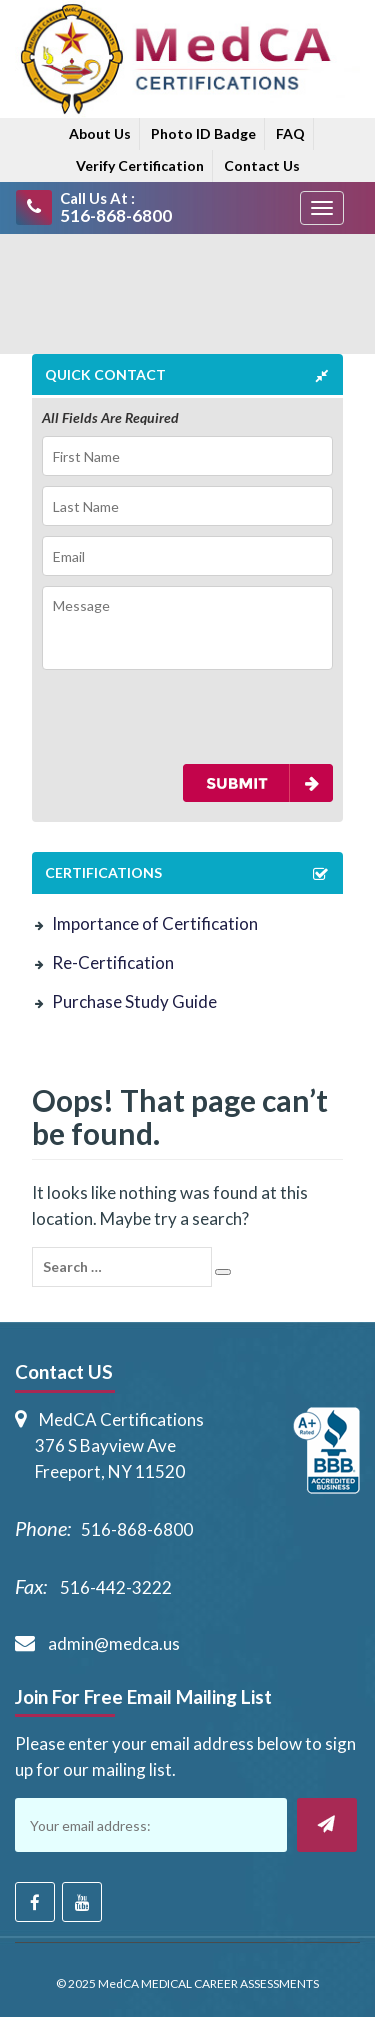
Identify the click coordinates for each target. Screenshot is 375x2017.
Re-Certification (113, 962)
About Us (100, 133)
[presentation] (159, 716)
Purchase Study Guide (134, 1001)
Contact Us (262, 165)
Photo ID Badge (203, 133)
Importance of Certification (155, 923)
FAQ (290, 133)
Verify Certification (140, 165)
